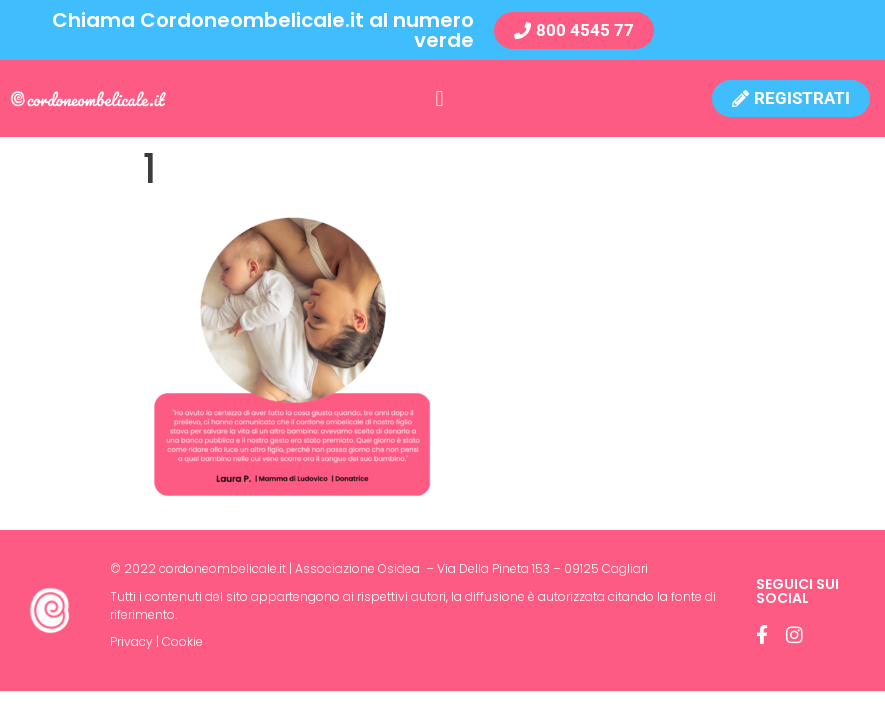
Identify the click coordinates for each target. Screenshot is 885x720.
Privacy (131, 641)
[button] (439, 98)
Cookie (182, 641)
